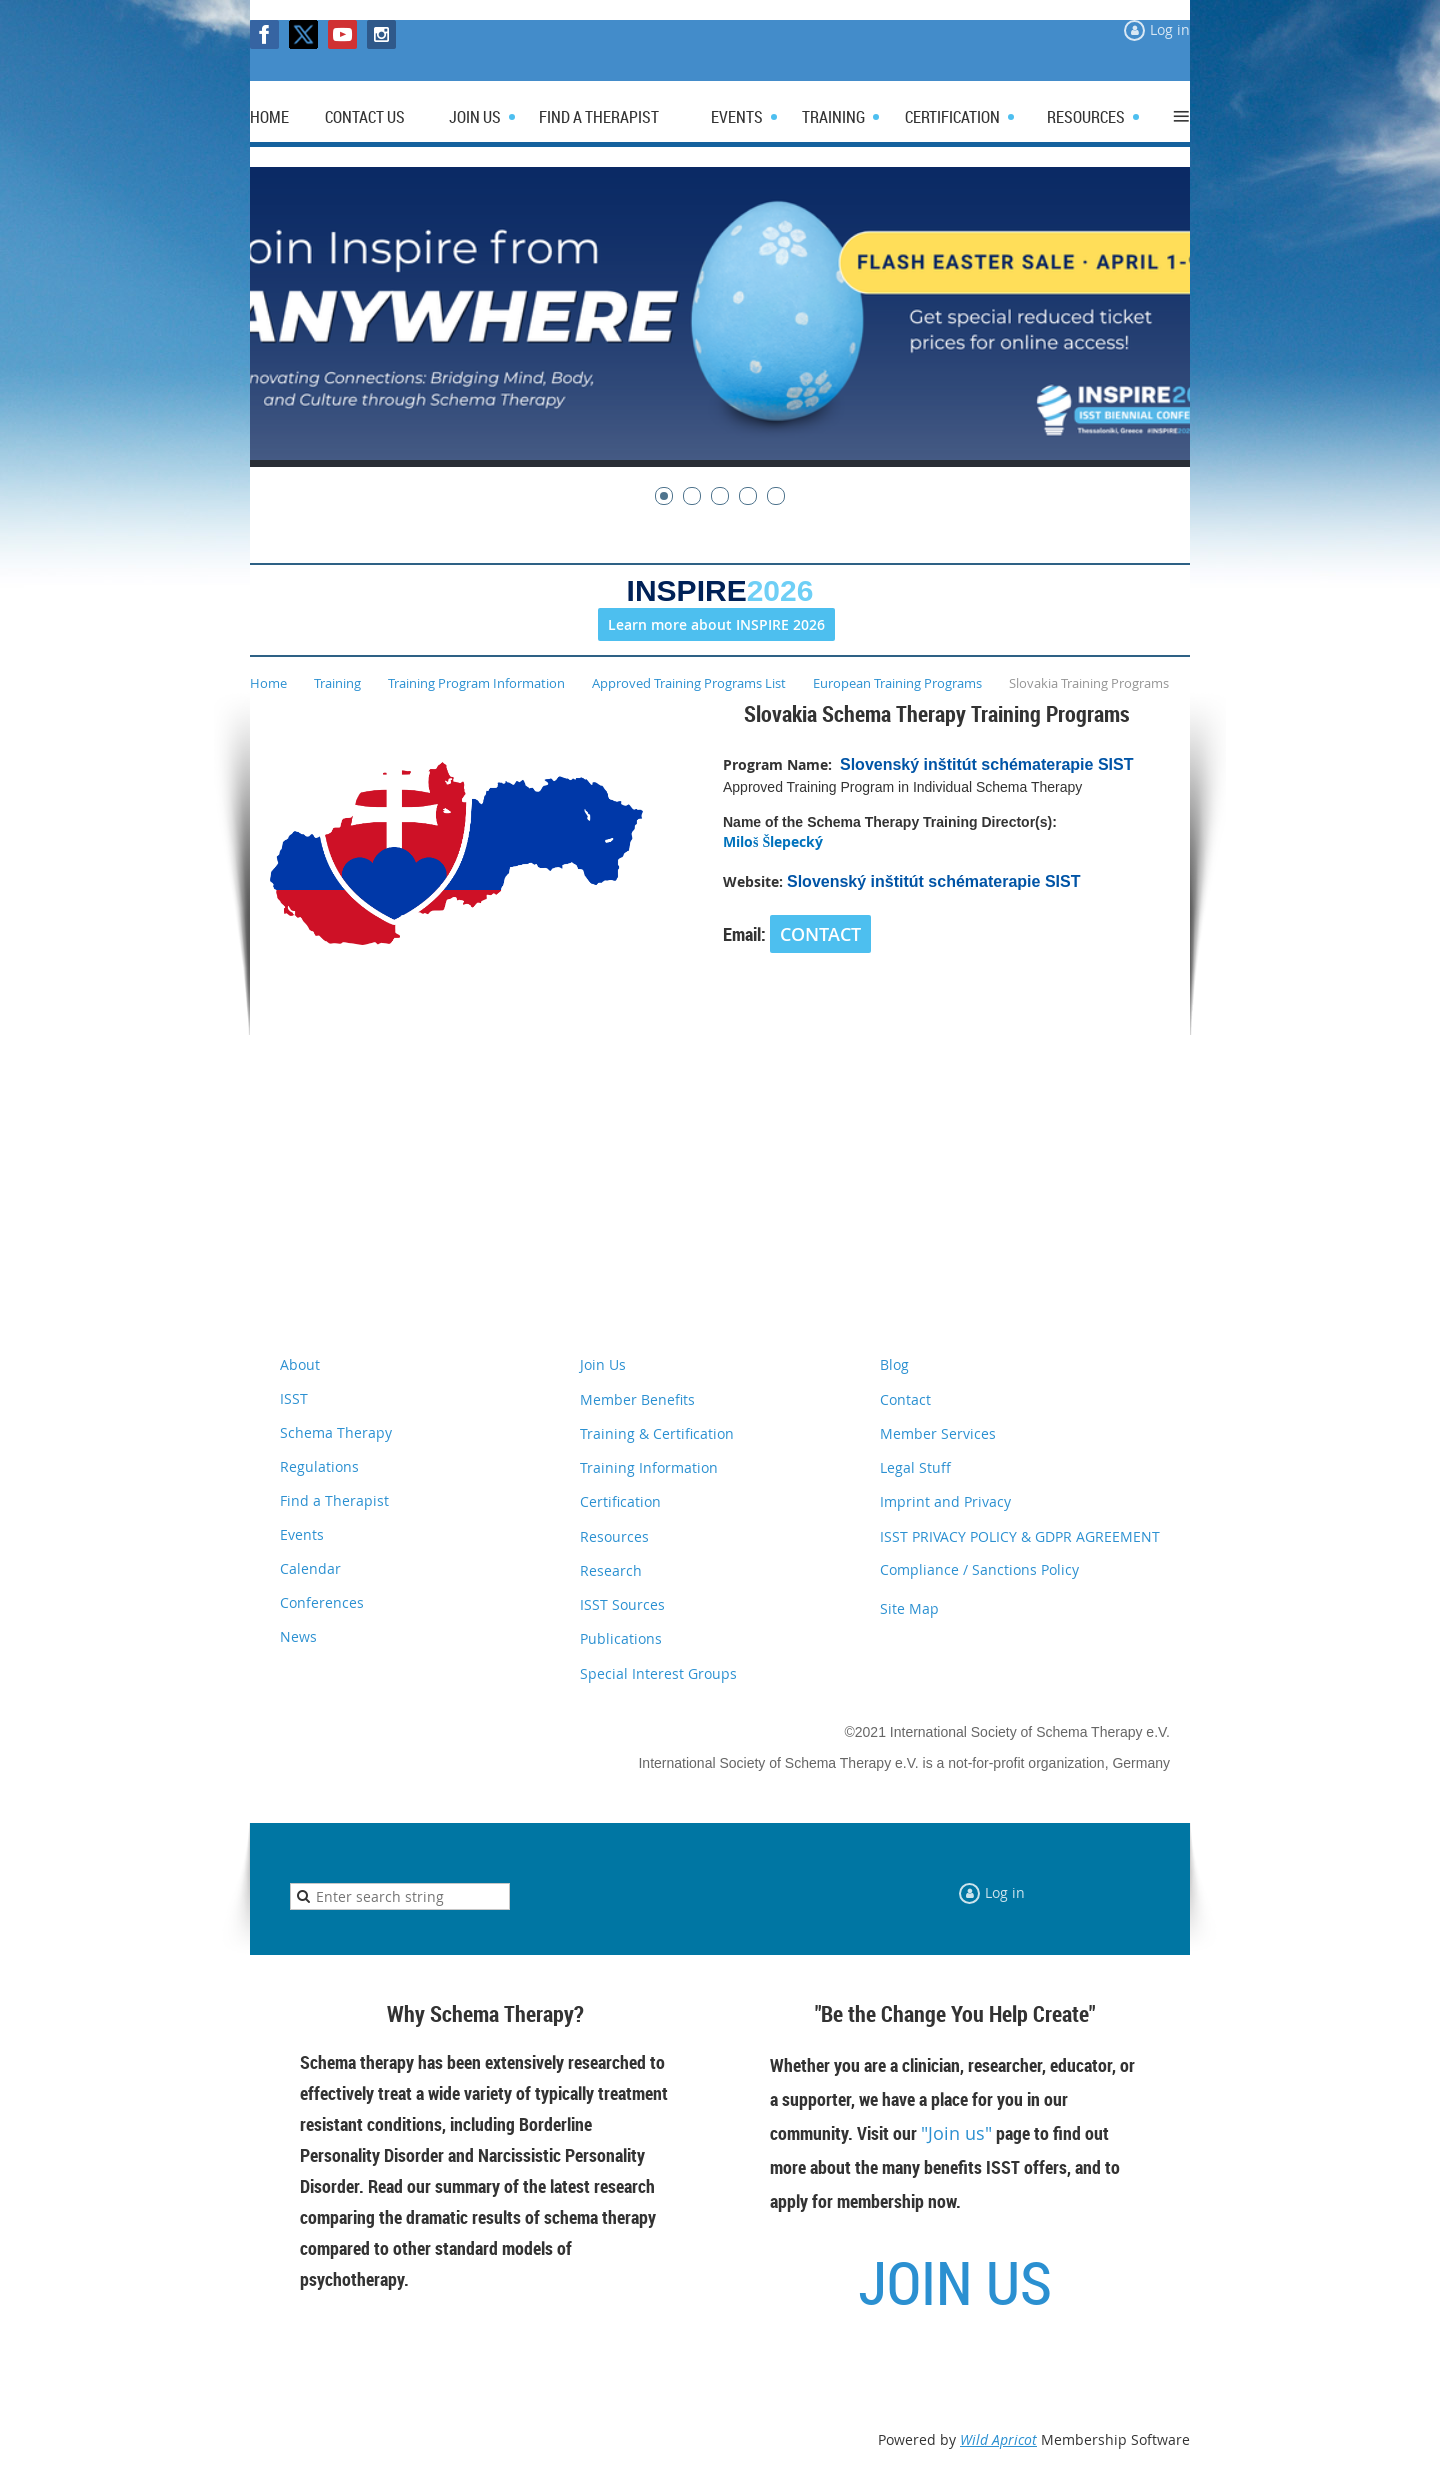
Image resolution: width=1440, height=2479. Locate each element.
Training (337, 683)
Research (611, 1570)
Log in (1170, 29)
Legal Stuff (915, 1467)
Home (268, 683)
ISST (294, 1398)
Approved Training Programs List (689, 683)
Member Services (938, 1433)
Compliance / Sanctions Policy (979, 1569)
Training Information (649, 1467)
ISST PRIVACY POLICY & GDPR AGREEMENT (1020, 1536)
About (300, 1364)
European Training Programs (897, 683)
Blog (894, 1364)
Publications (621, 1638)
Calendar (310, 1568)
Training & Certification (657, 1433)
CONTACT (820, 934)
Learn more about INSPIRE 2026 (716, 624)
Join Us (603, 1364)
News (298, 1636)
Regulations (319, 1466)
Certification (620, 1501)
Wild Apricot (998, 2439)
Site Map (909, 1608)
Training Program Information (476, 683)
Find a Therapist (334, 1500)
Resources (614, 1536)
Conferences (322, 1602)
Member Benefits (637, 1399)
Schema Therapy (336, 1432)
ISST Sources (622, 1604)
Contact (905, 1399)
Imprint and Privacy (945, 1501)
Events (302, 1534)
